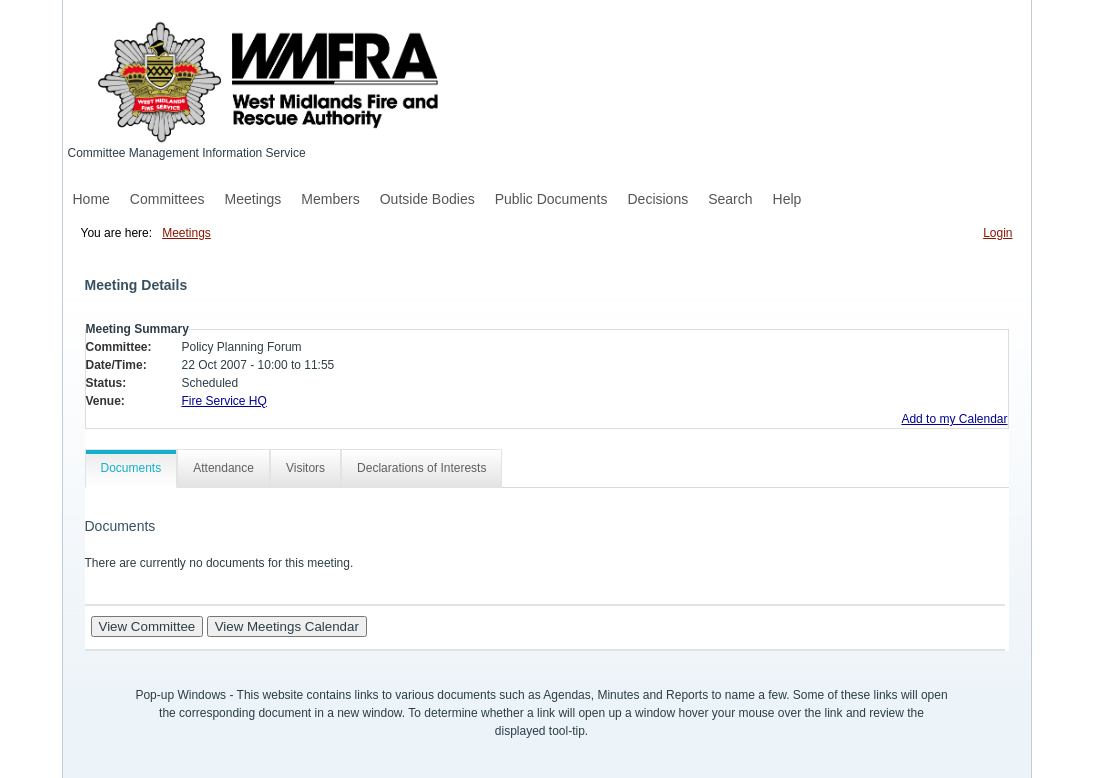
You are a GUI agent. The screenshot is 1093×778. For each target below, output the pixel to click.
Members (330, 199)
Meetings (253, 199)
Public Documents (551, 199)
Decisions (658, 199)
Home (91, 199)
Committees (167, 199)
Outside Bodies (427, 199)
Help (787, 199)
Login (997, 233)
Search (730, 199)
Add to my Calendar (954, 419)
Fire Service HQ (224, 401)
